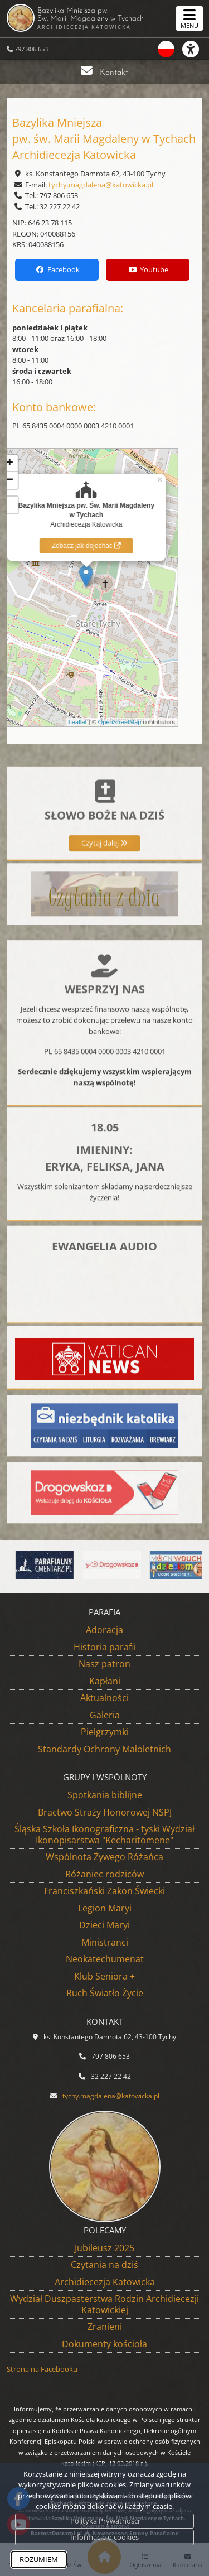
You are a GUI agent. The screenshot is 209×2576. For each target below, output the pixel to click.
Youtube (147, 269)
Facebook (57, 269)
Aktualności (104, 1698)
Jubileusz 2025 (104, 2248)
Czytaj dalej (104, 893)
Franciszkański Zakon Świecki (104, 1891)
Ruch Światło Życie (104, 1993)
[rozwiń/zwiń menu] (189, 18)
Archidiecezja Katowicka (105, 2282)
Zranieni (105, 2326)
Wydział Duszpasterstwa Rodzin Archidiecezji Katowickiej (104, 2304)
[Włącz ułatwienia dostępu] (195, 49)
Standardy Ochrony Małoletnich (104, 1749)
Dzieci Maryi (104, 1925)
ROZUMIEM (39, 2559)
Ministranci (104, 1942)
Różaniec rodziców (104, 1874)
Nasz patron (104, 1664)
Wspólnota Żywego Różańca (104, 1857)
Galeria (105, 1715)
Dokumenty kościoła (104, 2344)
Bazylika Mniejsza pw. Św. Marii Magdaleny (100, 18)
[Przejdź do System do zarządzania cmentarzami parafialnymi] (57, 1565)
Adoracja (104, 1630)
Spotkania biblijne (104, 1795)
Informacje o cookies (104, 2537)
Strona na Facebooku (42, 2369)
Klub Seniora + (104, 1976)
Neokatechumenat (105, 1959)
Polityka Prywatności (104, 2521)
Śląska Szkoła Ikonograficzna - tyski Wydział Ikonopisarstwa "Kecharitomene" (104, 1834)
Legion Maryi (105, 1908)
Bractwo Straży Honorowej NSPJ (105, 1812)
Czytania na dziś (104, 2265)
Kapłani (104, 1681)
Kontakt (114, 73)
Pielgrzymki (105, 1732)
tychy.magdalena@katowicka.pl (100, 185)
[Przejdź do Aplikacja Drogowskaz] (123, 1565)
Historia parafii (105, 1647)
